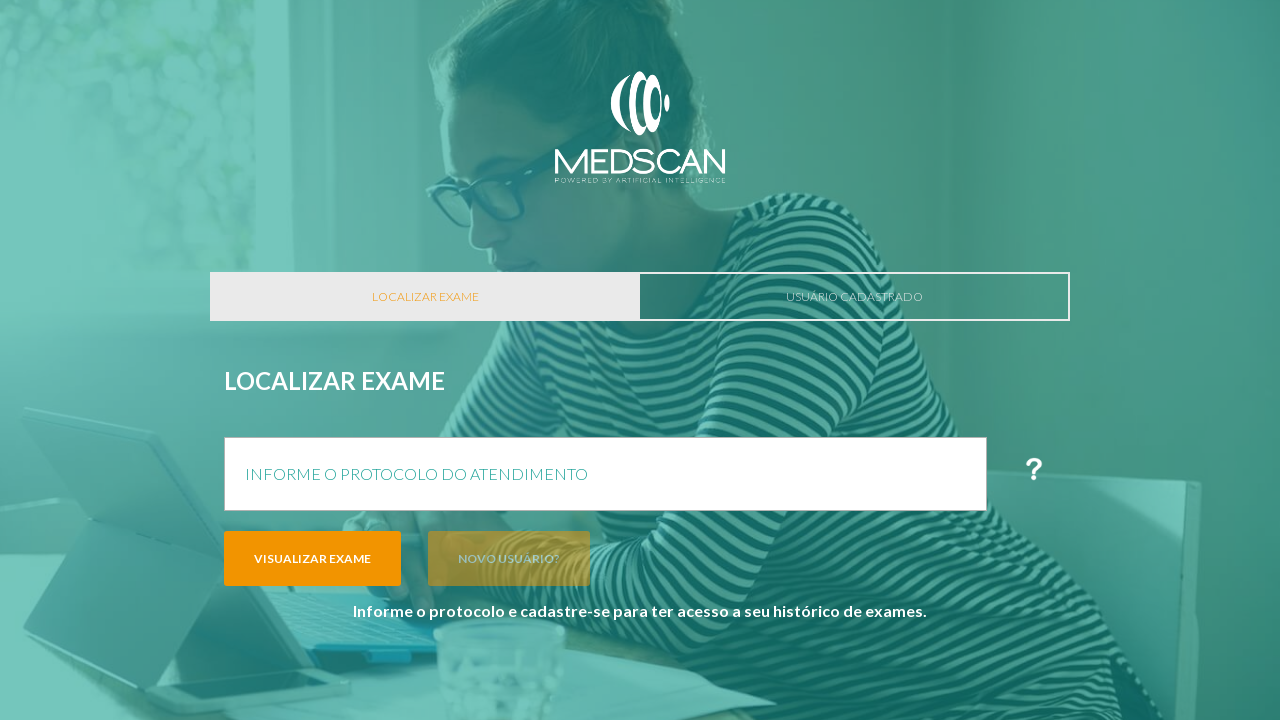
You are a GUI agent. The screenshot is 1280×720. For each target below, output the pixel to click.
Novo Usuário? (509, 558)
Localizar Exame (425, 296)
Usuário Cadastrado (854, 296)
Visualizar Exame (312, 558)
